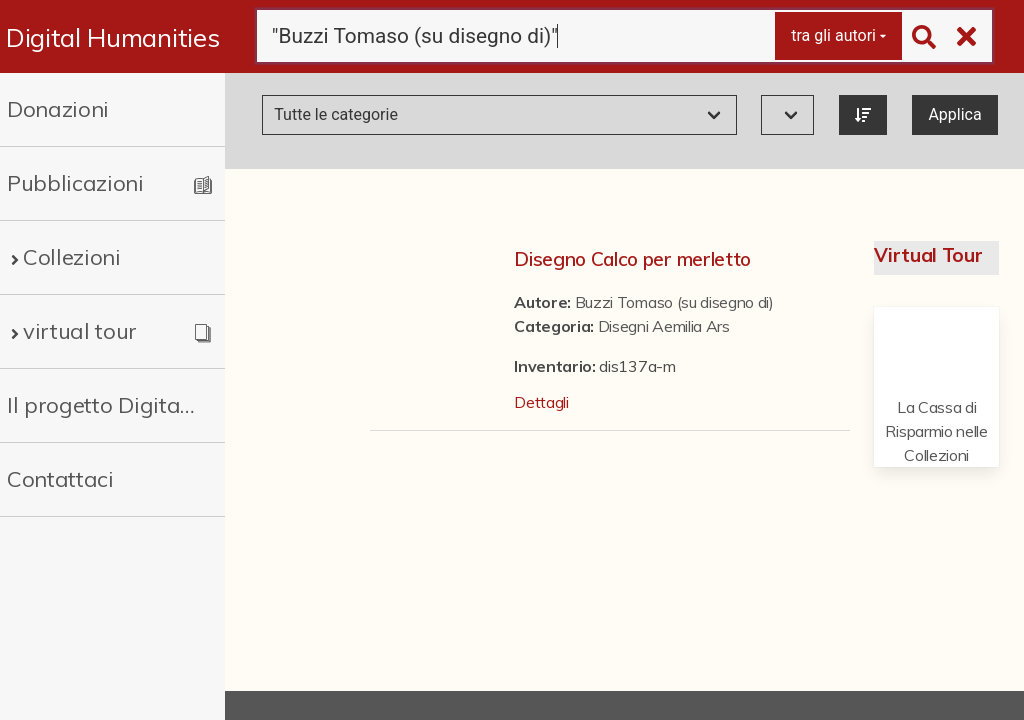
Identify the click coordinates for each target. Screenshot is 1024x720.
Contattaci (60, 479)
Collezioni (72, 257)
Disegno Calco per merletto (632, 259)
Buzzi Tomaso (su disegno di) (674, 302)
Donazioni (58, 109)
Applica (954, 114)
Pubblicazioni (75, 183)
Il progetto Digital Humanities (102, 405)
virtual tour (80, 331)
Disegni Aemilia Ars (664, 326)
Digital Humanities (112, 37)
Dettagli (541, 402)
